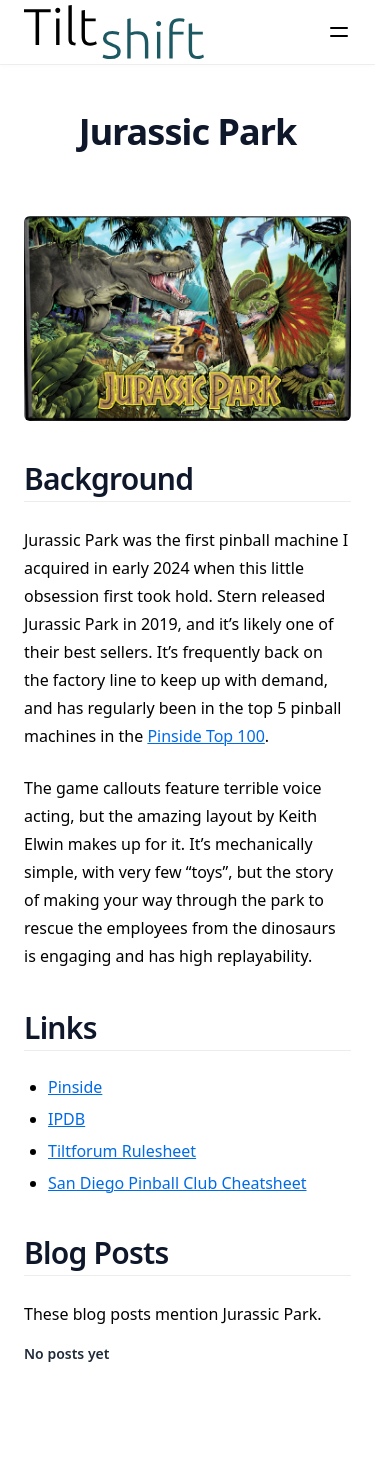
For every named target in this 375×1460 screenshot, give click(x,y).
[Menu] (339, 32)
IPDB (66, 1119)
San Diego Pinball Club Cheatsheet (177, 1183)
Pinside (75, 1087)
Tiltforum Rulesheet (122, 1151)
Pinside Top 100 (205, 736)
